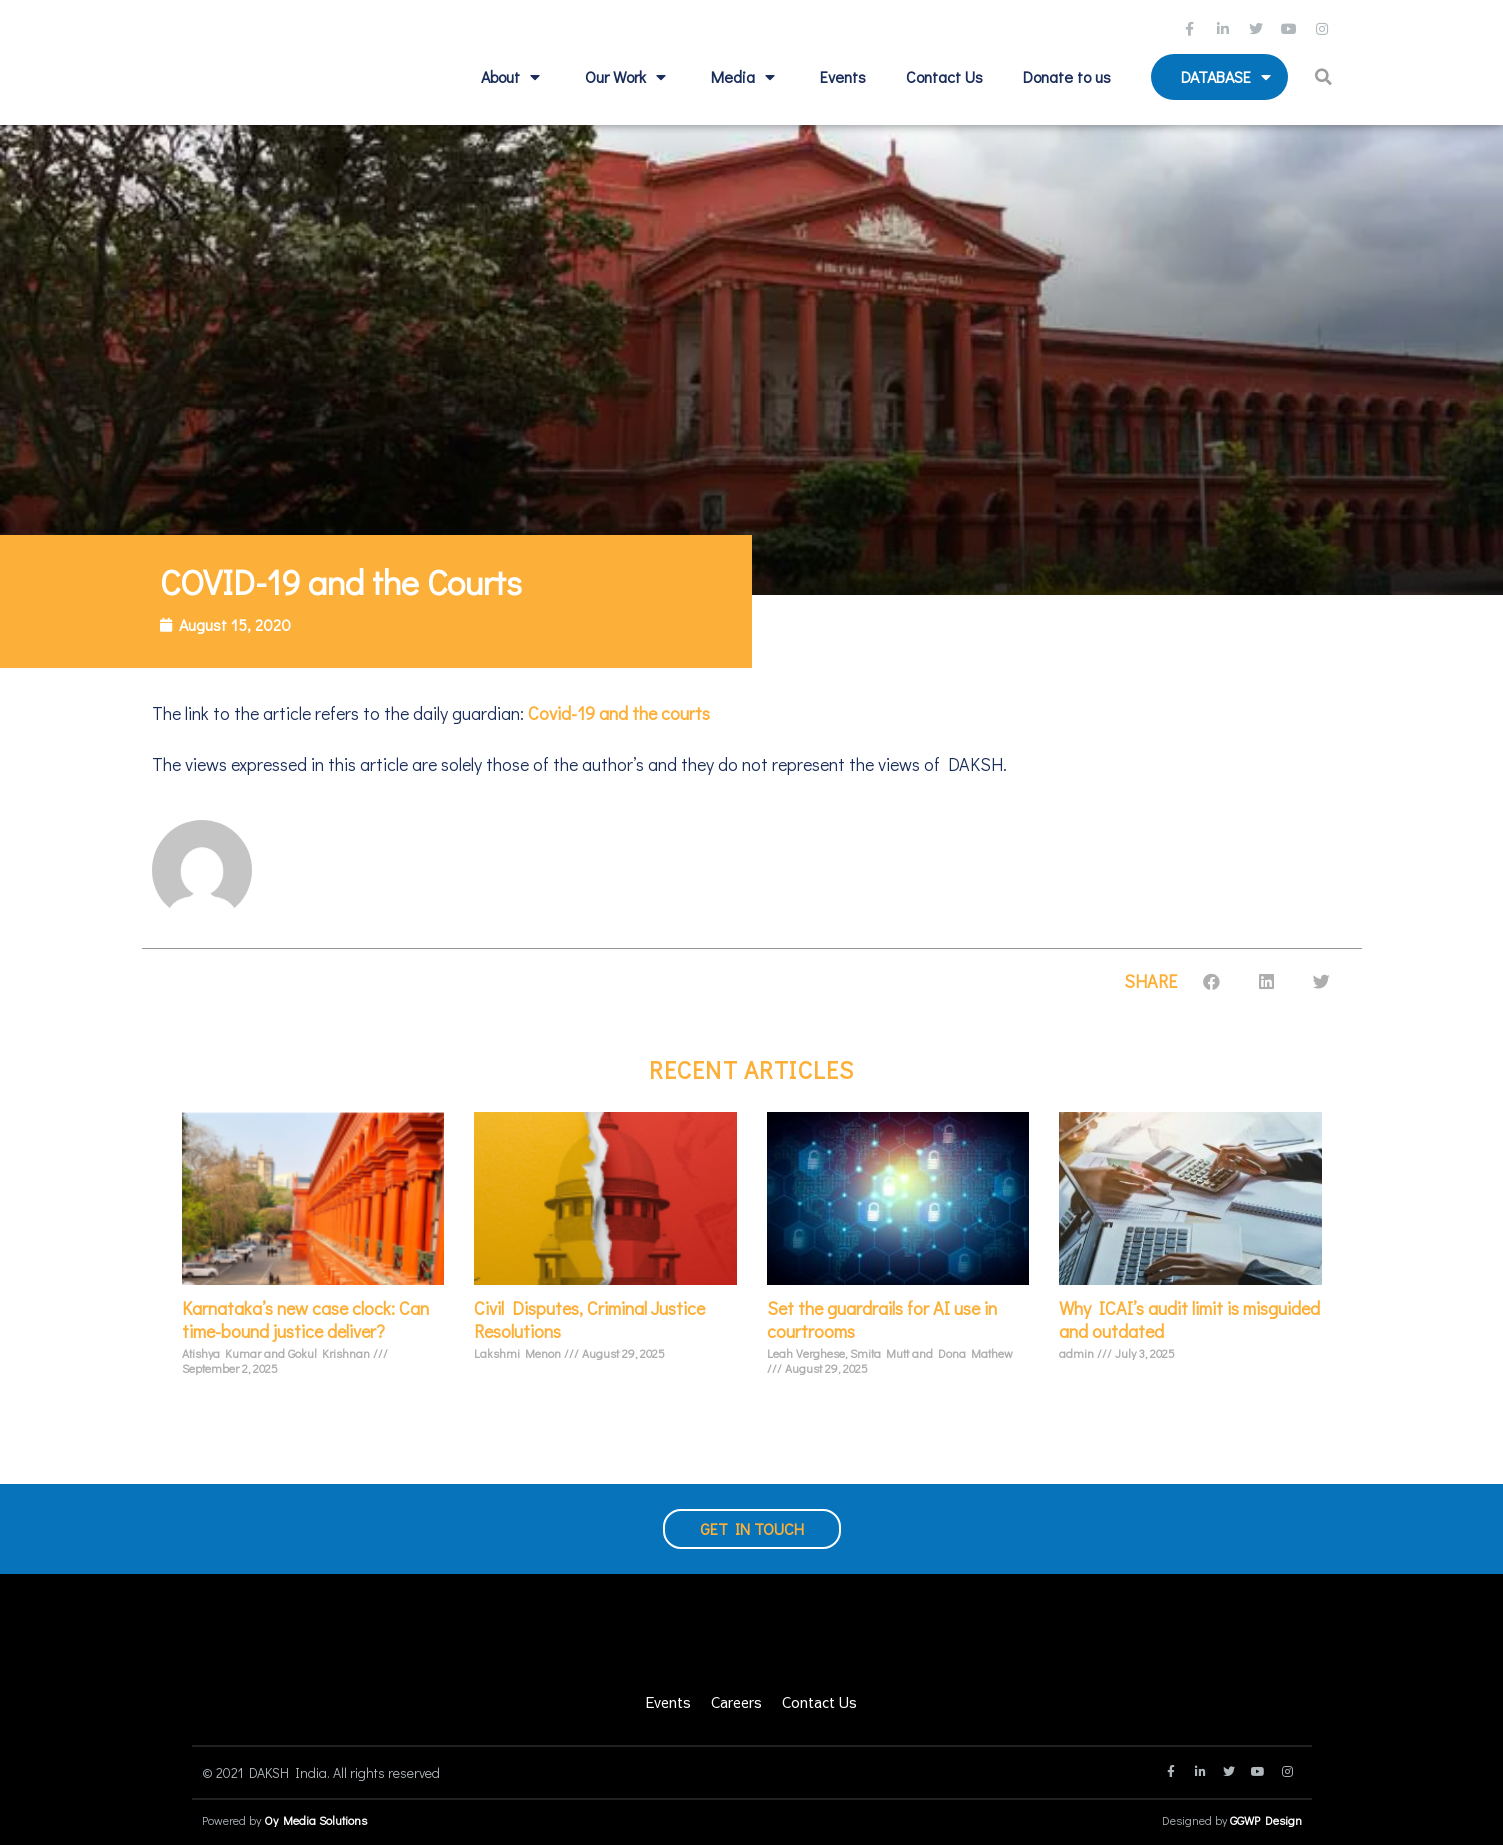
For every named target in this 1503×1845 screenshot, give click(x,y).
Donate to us (1067, 76)
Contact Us (944, 76)
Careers (736, 1702)
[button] (1325, 77)
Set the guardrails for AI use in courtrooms (882, 1319)
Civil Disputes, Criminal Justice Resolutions (589, 1319)
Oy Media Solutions (315, 1820)
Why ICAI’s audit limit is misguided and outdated (1189, 1319)
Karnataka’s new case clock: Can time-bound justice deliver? (305, 1319)
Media (745, 77)
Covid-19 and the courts (617, 713)
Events (843, 76)
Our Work (628, 77)
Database (1228, 77)
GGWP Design (1266, 1820)
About (513, 77)
